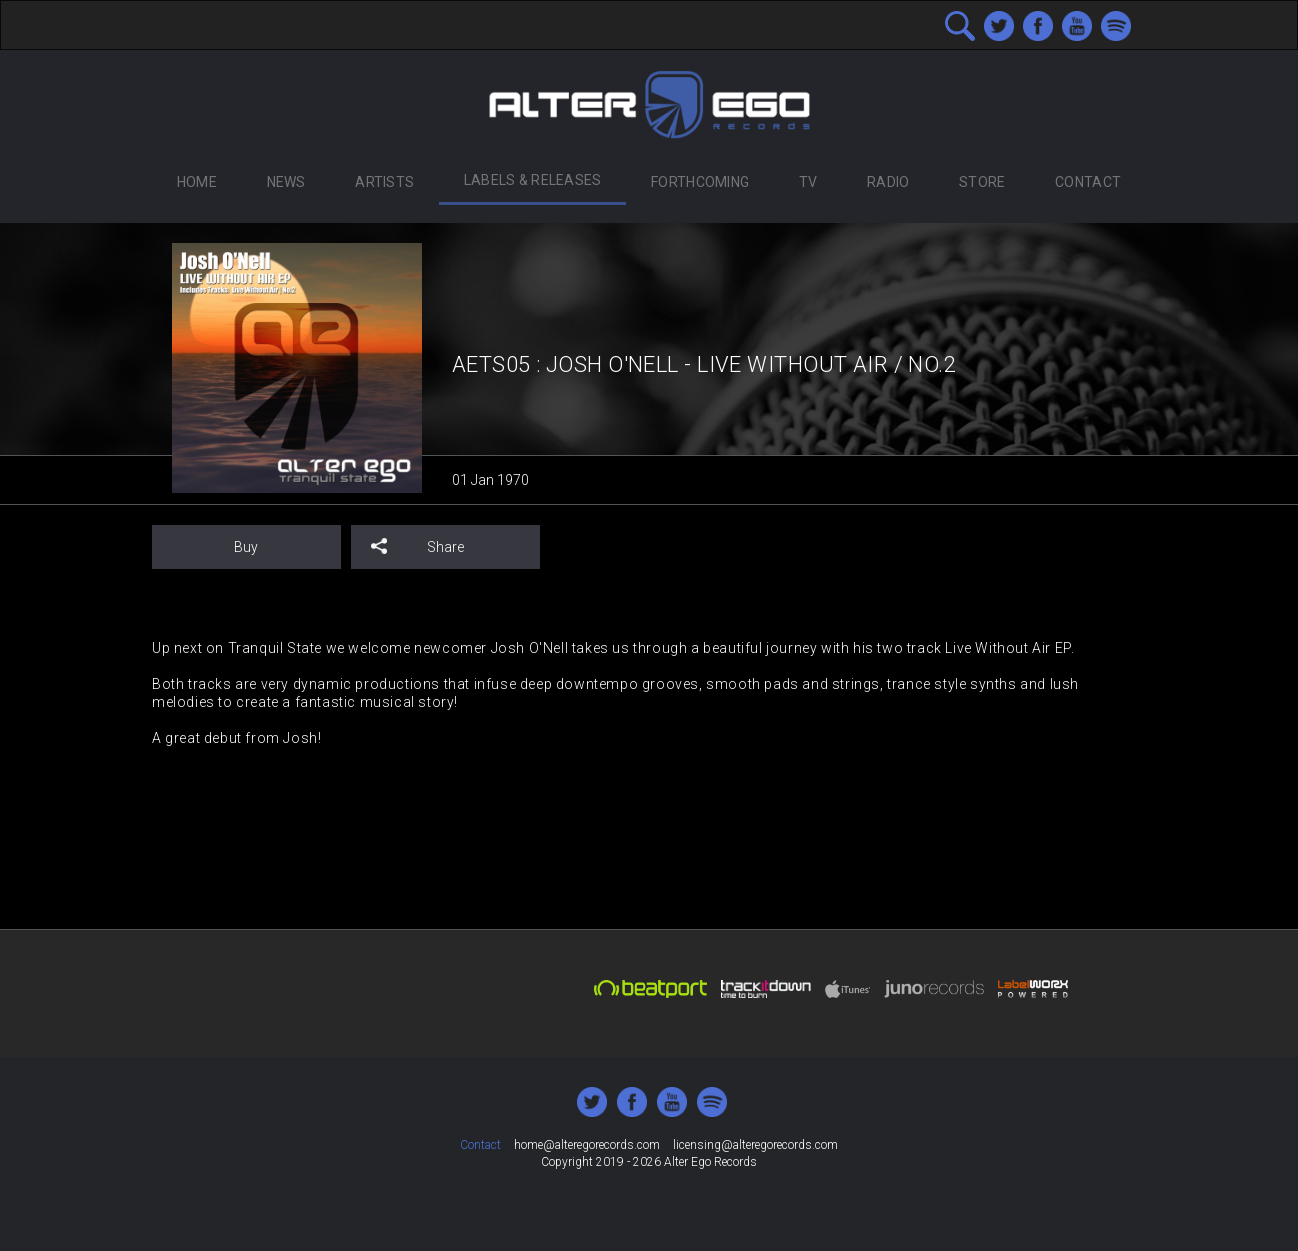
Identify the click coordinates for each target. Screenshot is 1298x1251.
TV (808, 182)
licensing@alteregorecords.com (755, 1145)
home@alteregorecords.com (587, 1145)
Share (417, 546)
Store (982, 182)
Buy (246, 547)
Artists (384, 182)
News (286, 182)
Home (197, 182)
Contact (1088, 182)
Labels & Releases (533, 180)
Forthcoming (700, 182)
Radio (888, 182)
